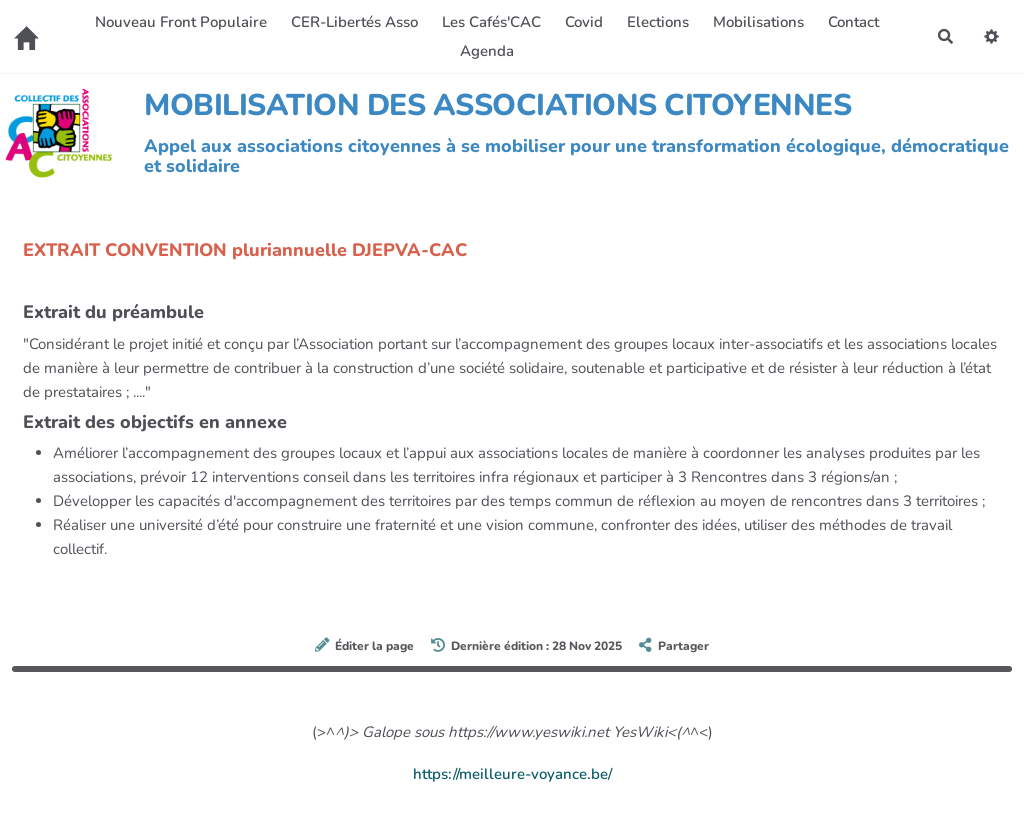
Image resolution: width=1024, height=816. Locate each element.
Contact (853, 22)
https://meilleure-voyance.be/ (512, 774)
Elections (658, 22)
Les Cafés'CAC (491, 22)
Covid (584, 22)
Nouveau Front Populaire (181, 22)
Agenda (487, 51)
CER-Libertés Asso (354, 22)
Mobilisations (758, 22)
